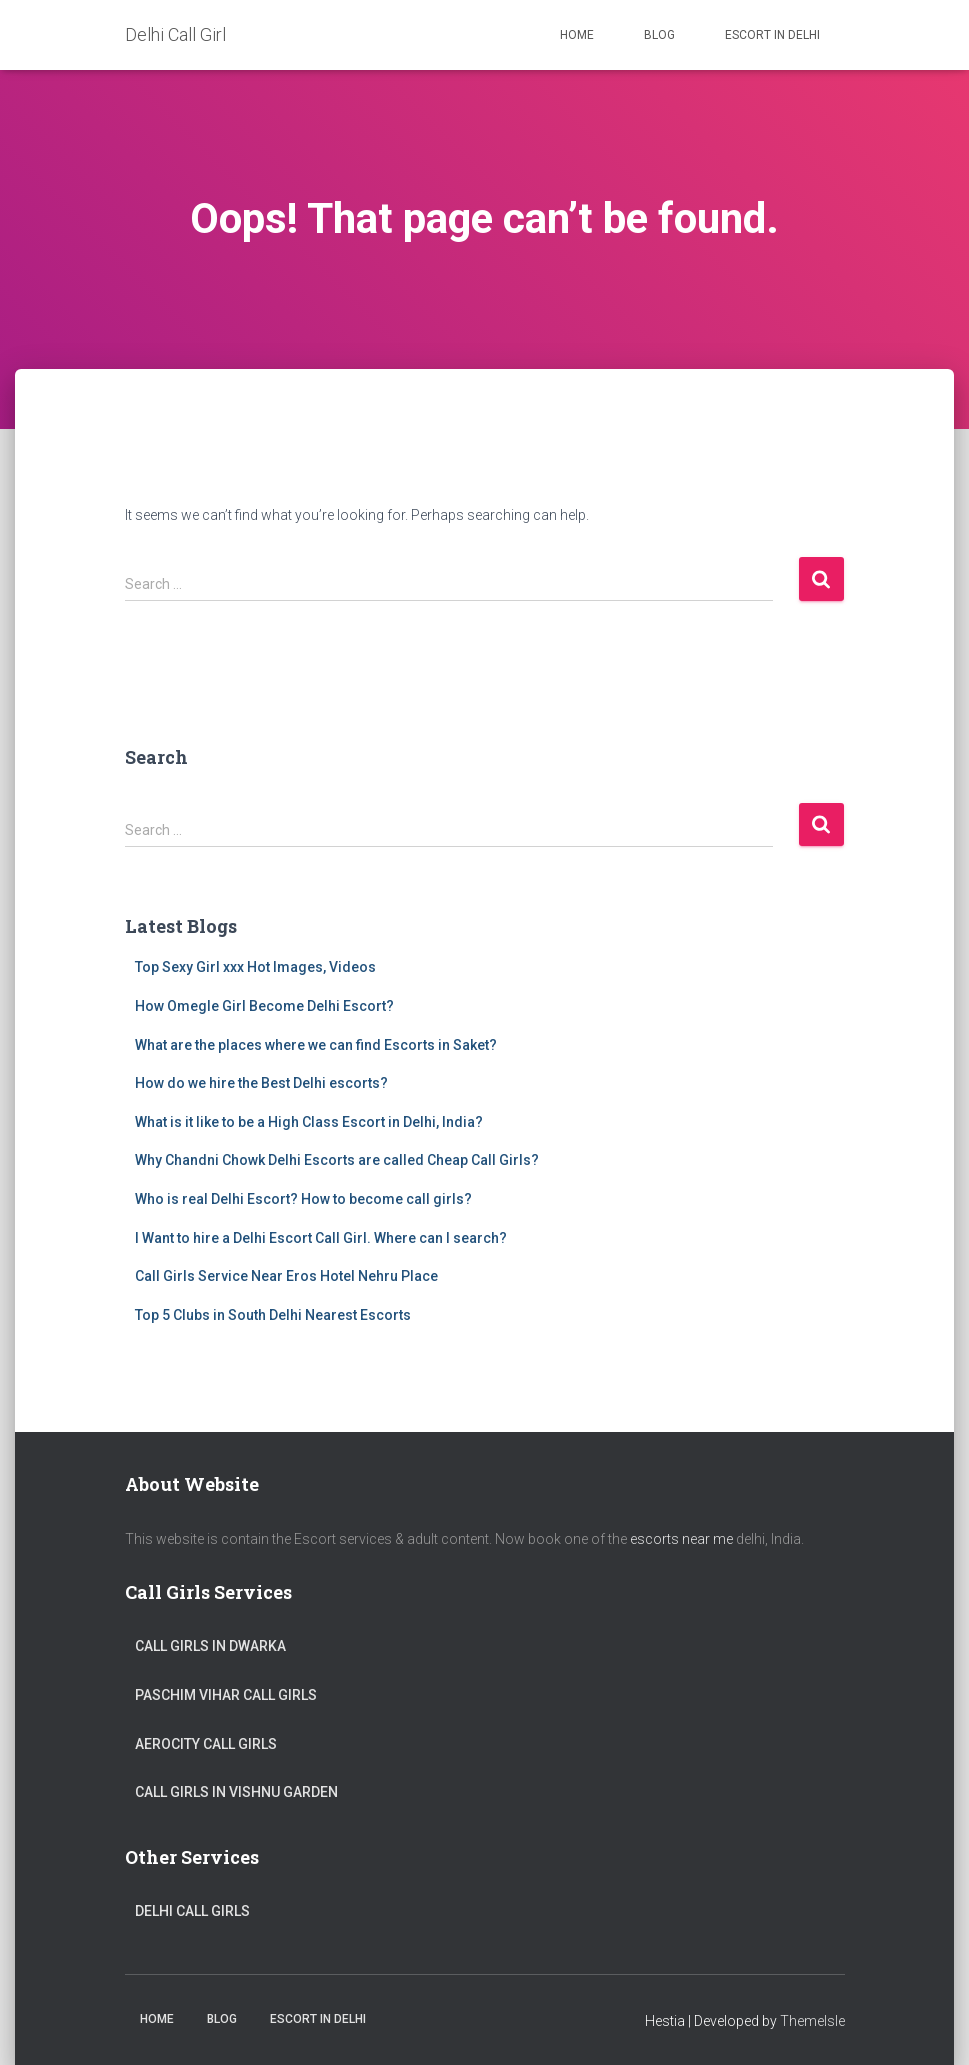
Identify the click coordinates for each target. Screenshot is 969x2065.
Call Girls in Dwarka (210, 1646)
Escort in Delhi (772, 35)
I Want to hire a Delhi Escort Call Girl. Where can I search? (321, 1238)
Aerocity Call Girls (206, 1744)
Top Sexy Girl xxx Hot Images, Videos (255, 967)
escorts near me (681, 1539)
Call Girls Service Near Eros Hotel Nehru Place (286, 1276)
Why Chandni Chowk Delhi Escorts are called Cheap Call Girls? (337, 1160)
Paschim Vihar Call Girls (226, 1695)
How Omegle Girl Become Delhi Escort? (264, 1006)
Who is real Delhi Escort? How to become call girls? (303, 1199)
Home (577, 35)
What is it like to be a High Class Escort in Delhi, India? (309, 1122)
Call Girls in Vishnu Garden (236, 1792)
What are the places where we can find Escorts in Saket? (316, 1045)
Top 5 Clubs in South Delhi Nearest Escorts (273, 1315)
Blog (659, 35)
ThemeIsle (812, 2021)
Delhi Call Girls (192, 1911)
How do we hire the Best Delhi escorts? (261, 1083)
